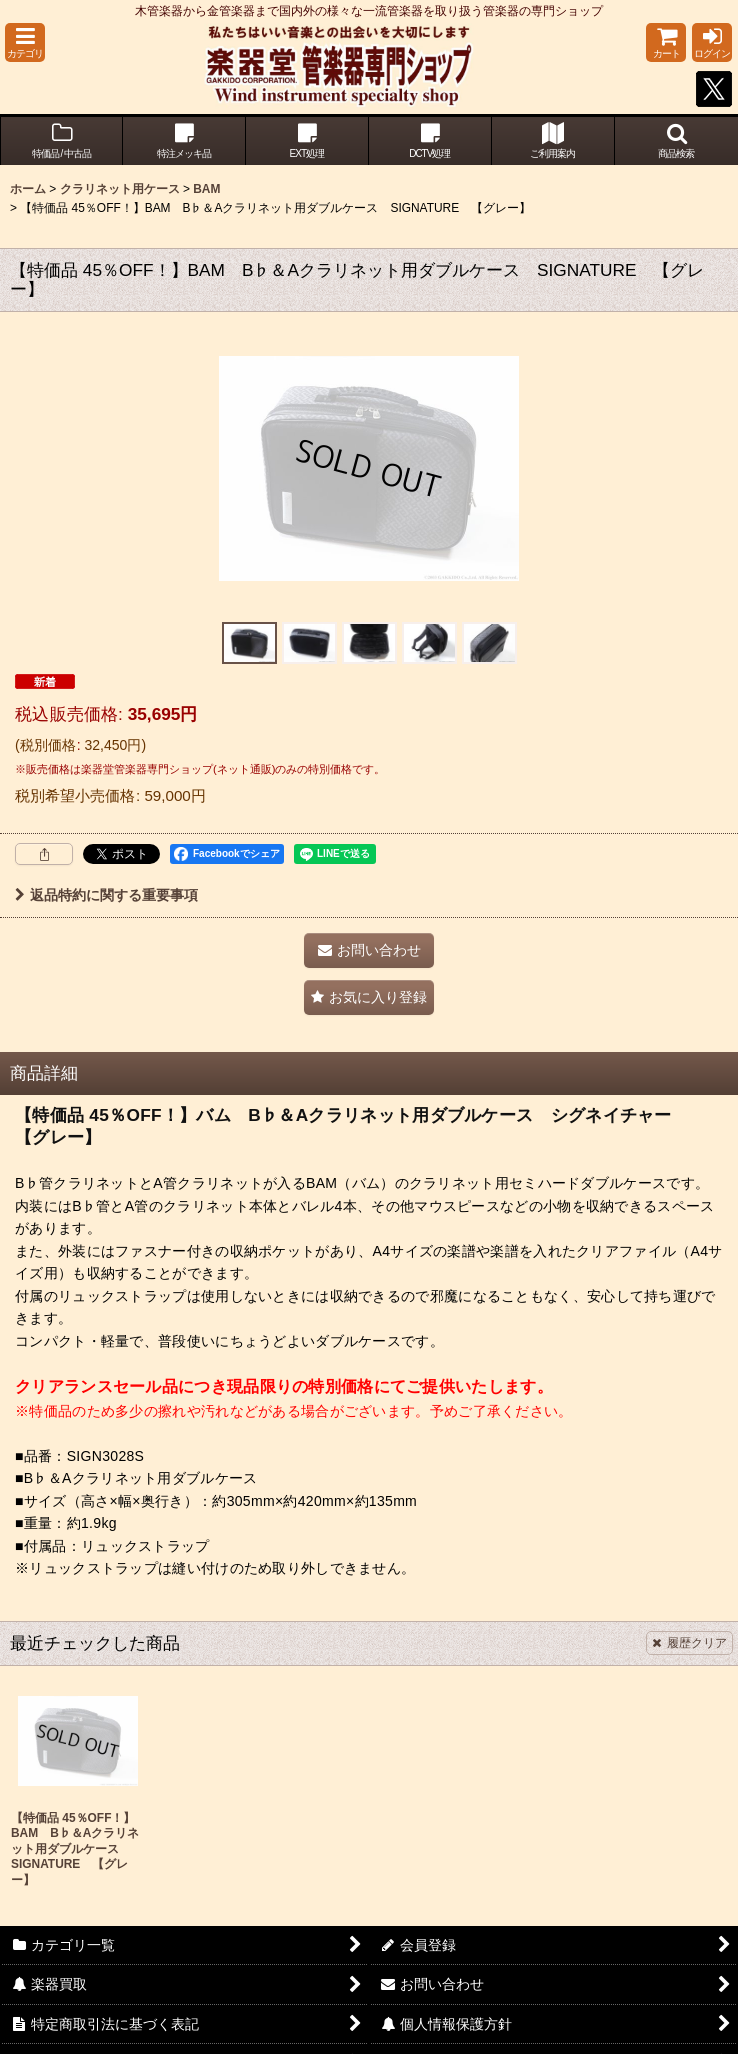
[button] (25, 42)
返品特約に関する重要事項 (106, 895)
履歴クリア (689, 1643)
